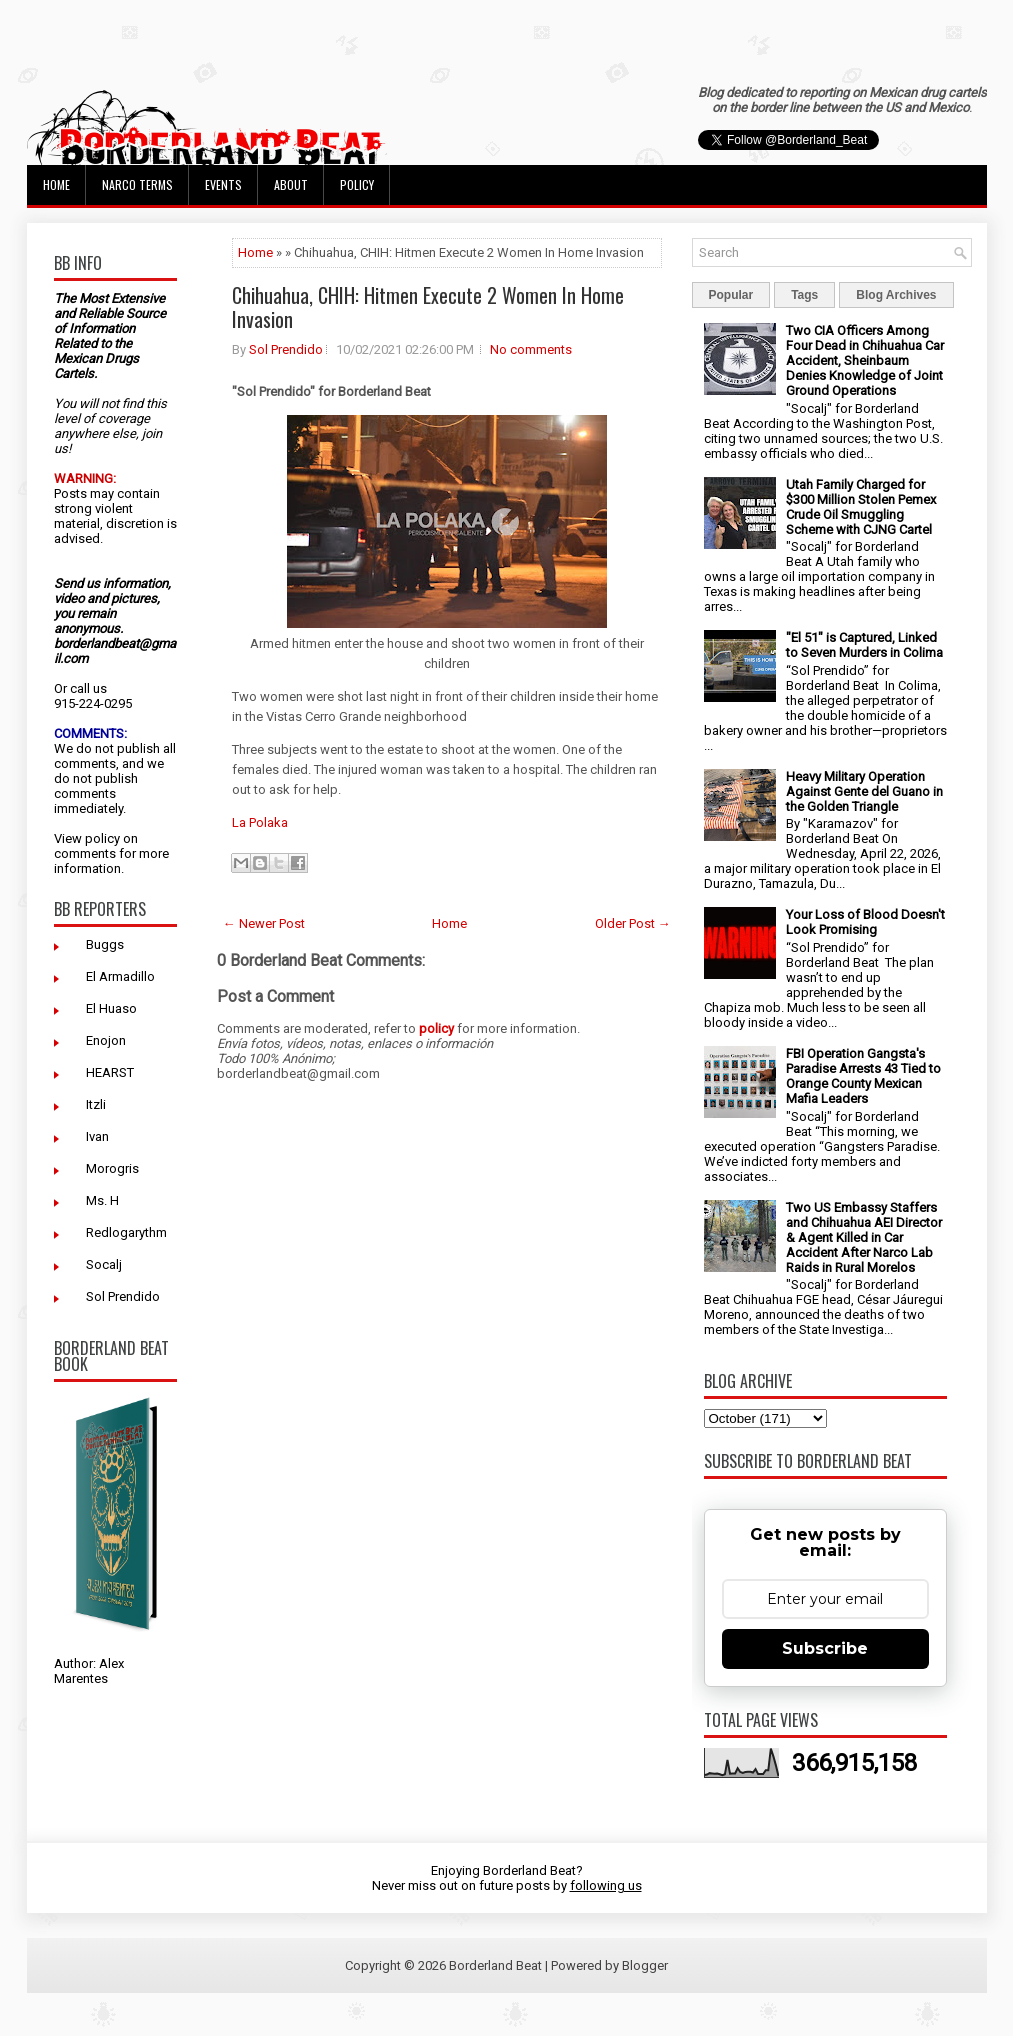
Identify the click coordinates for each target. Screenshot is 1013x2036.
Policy (357, 184)
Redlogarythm (126, 1232)
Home (56, 184)
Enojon (106, 1040)
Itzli (96, 1104)
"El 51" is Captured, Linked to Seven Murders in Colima (864, 645)
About (291, 184)
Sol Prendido (123, 1296)
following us (606, 1885)
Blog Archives (896, 295)
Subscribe (825, 1648)
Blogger (645, 1965)
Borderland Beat (495, 1965)
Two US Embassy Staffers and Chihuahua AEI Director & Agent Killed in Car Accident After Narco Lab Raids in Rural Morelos (864, 1237)
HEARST (110, 1072)
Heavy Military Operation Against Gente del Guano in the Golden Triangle (864, 791)
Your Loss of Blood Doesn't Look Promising (865, 922)
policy (102, 838)
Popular (731, 295)
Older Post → (633, 923)
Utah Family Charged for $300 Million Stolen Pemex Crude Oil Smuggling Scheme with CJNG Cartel (861, 507)
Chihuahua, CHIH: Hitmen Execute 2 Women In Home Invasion (428, 307)
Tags (804, 295)
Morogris (112, 1168)
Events (223, 184)
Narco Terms (137, 184)
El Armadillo (120, 976)
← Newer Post (264, 923)
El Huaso (111, 1008)
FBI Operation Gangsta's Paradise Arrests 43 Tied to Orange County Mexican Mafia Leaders (863, 1076)
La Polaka (260, 822)
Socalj (104, 1264)
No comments (531, 349)
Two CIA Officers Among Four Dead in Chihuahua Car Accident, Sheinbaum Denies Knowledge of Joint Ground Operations (865, 360)
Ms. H (102, 1200)
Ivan (97, 1136)
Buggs (105, 944)
